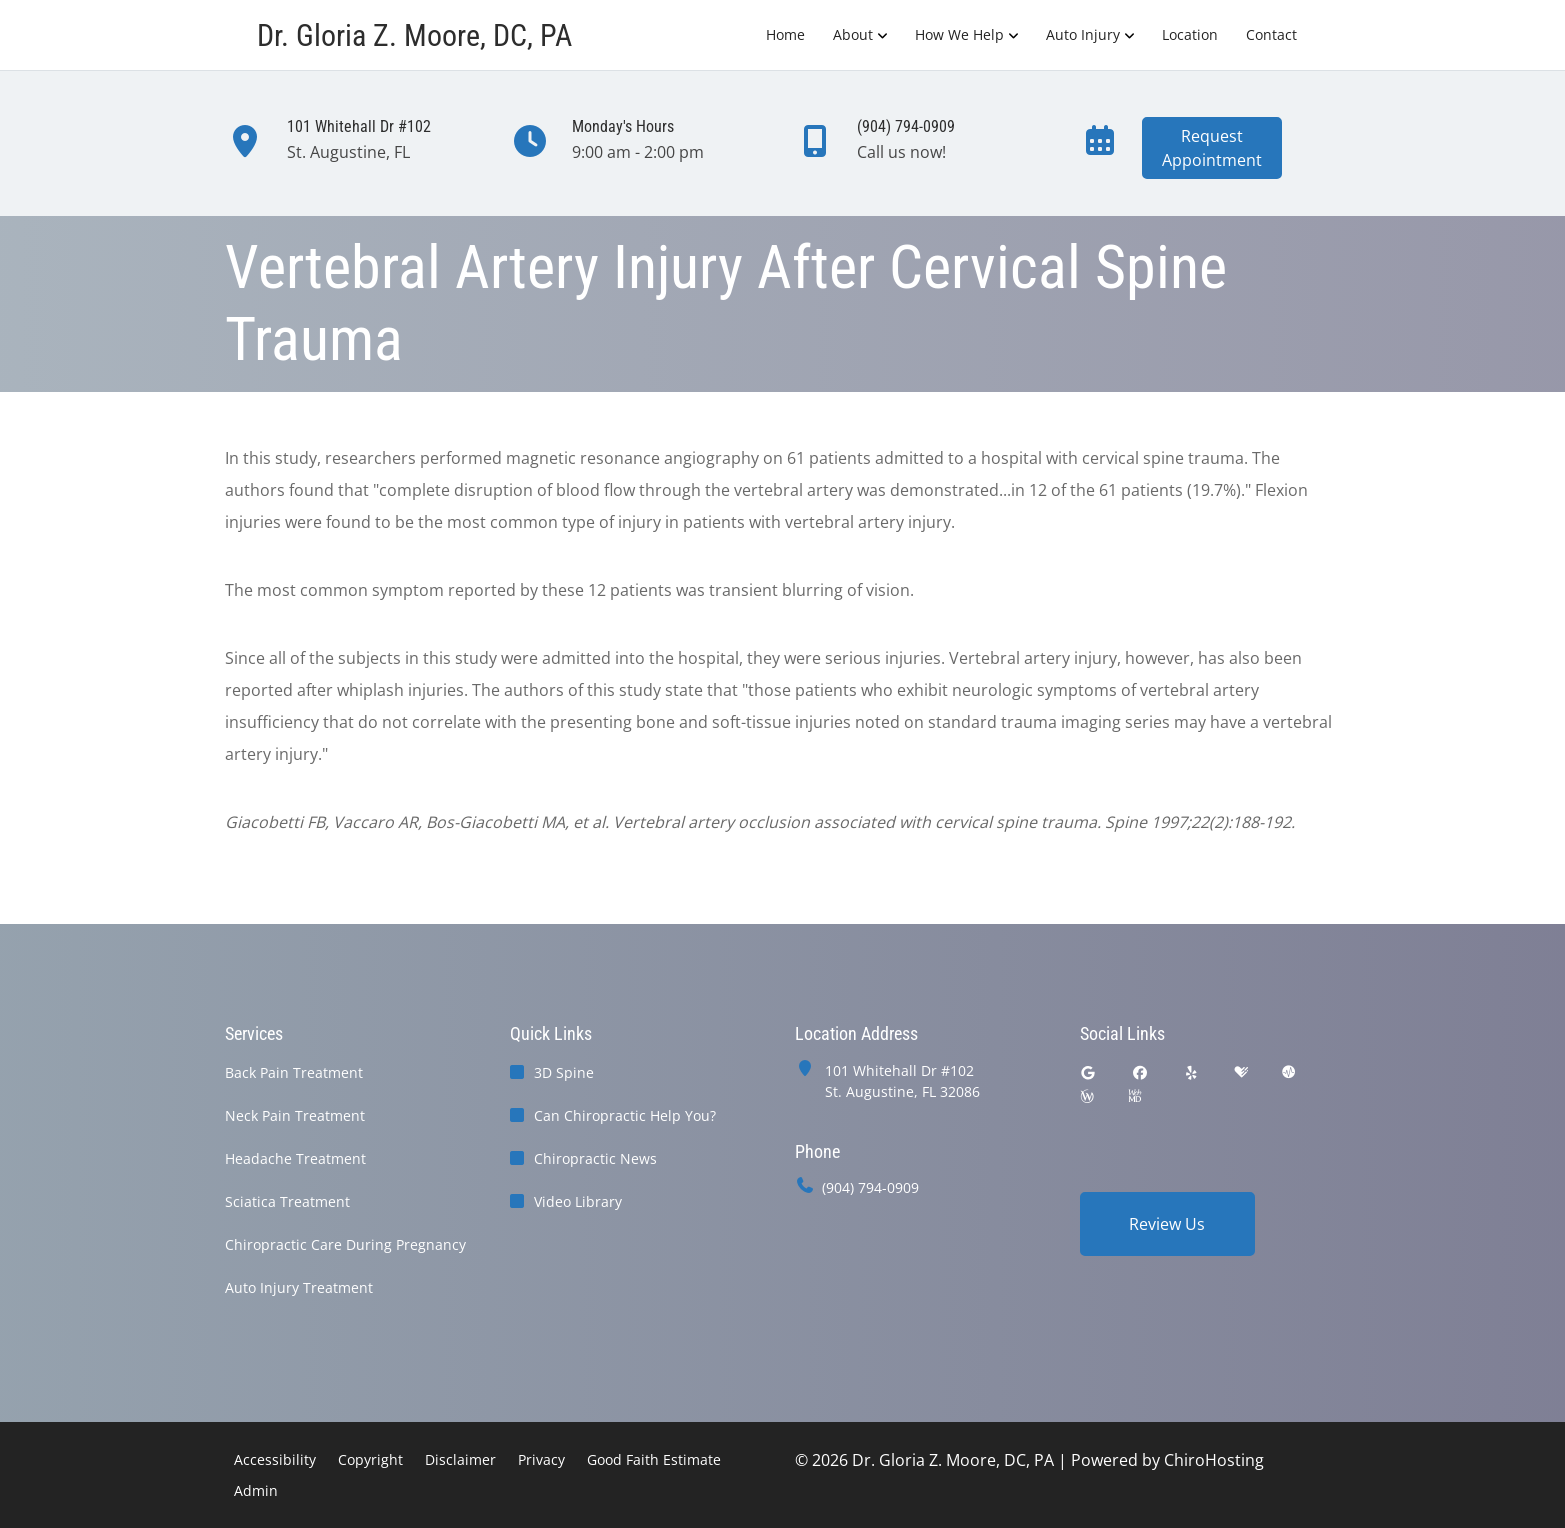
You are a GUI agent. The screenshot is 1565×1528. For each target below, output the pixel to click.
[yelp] (1192, 1072)
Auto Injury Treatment (299, 1287)
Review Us (1167, 1224)
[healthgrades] (1241, 1072)
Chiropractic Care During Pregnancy (345, 1244)
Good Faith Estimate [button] (654, 1459)
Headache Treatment (295, 1158)
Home (785, 34)
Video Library (578, 1201)
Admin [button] (256, 1490)
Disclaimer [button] (460, 1459)
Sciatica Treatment (287, 1201)
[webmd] (1135, 1096)
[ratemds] (1289, 1072)
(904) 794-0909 (870, 1187)
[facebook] (1140, 1072)
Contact (1271, 34)
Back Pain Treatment (294, 1072)
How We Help (959, 34)
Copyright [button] (370, 1459)
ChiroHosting (1214, 1460)
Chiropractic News (595, 1158)
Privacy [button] (541, 1459)
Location (1190, 34)
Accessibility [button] (275, 1459)
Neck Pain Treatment (295, 1115)
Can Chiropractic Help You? (625, 1115)
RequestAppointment (1212, 148)
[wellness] (1087, 1096)
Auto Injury (1083, 34)
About (853, 34)
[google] (1089, 1072)
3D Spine (564, 1072)
